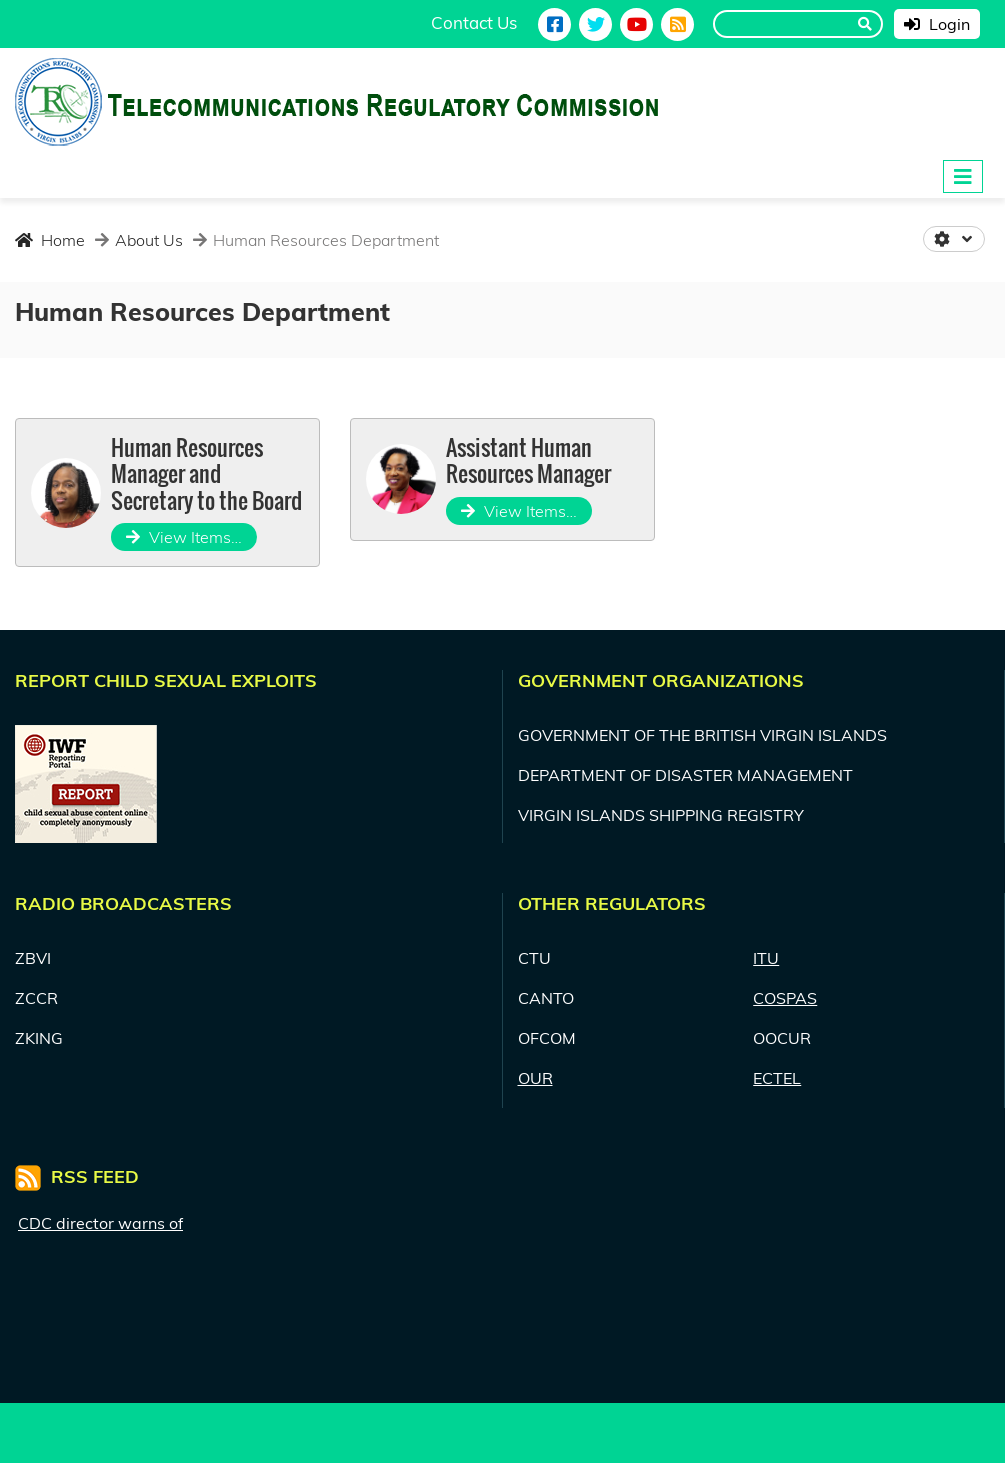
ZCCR (36, 998)
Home (50, 240)
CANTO (546, 998)
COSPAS (785, 998)
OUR (535, 1078)
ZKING (39, 1038)
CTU (534, 958)
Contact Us (474, 22)
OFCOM (547, 1038)
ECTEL (777, 1078)
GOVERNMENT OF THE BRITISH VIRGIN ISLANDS (702, 735)
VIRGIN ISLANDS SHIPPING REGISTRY (661, 815)
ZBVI (33, 958)
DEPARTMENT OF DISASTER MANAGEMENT (685, 775)
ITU (766, 958)
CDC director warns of (100, 1223)
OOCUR (782, 1038)
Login (937, 24)
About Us (147, 240)
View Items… (184, 537)
